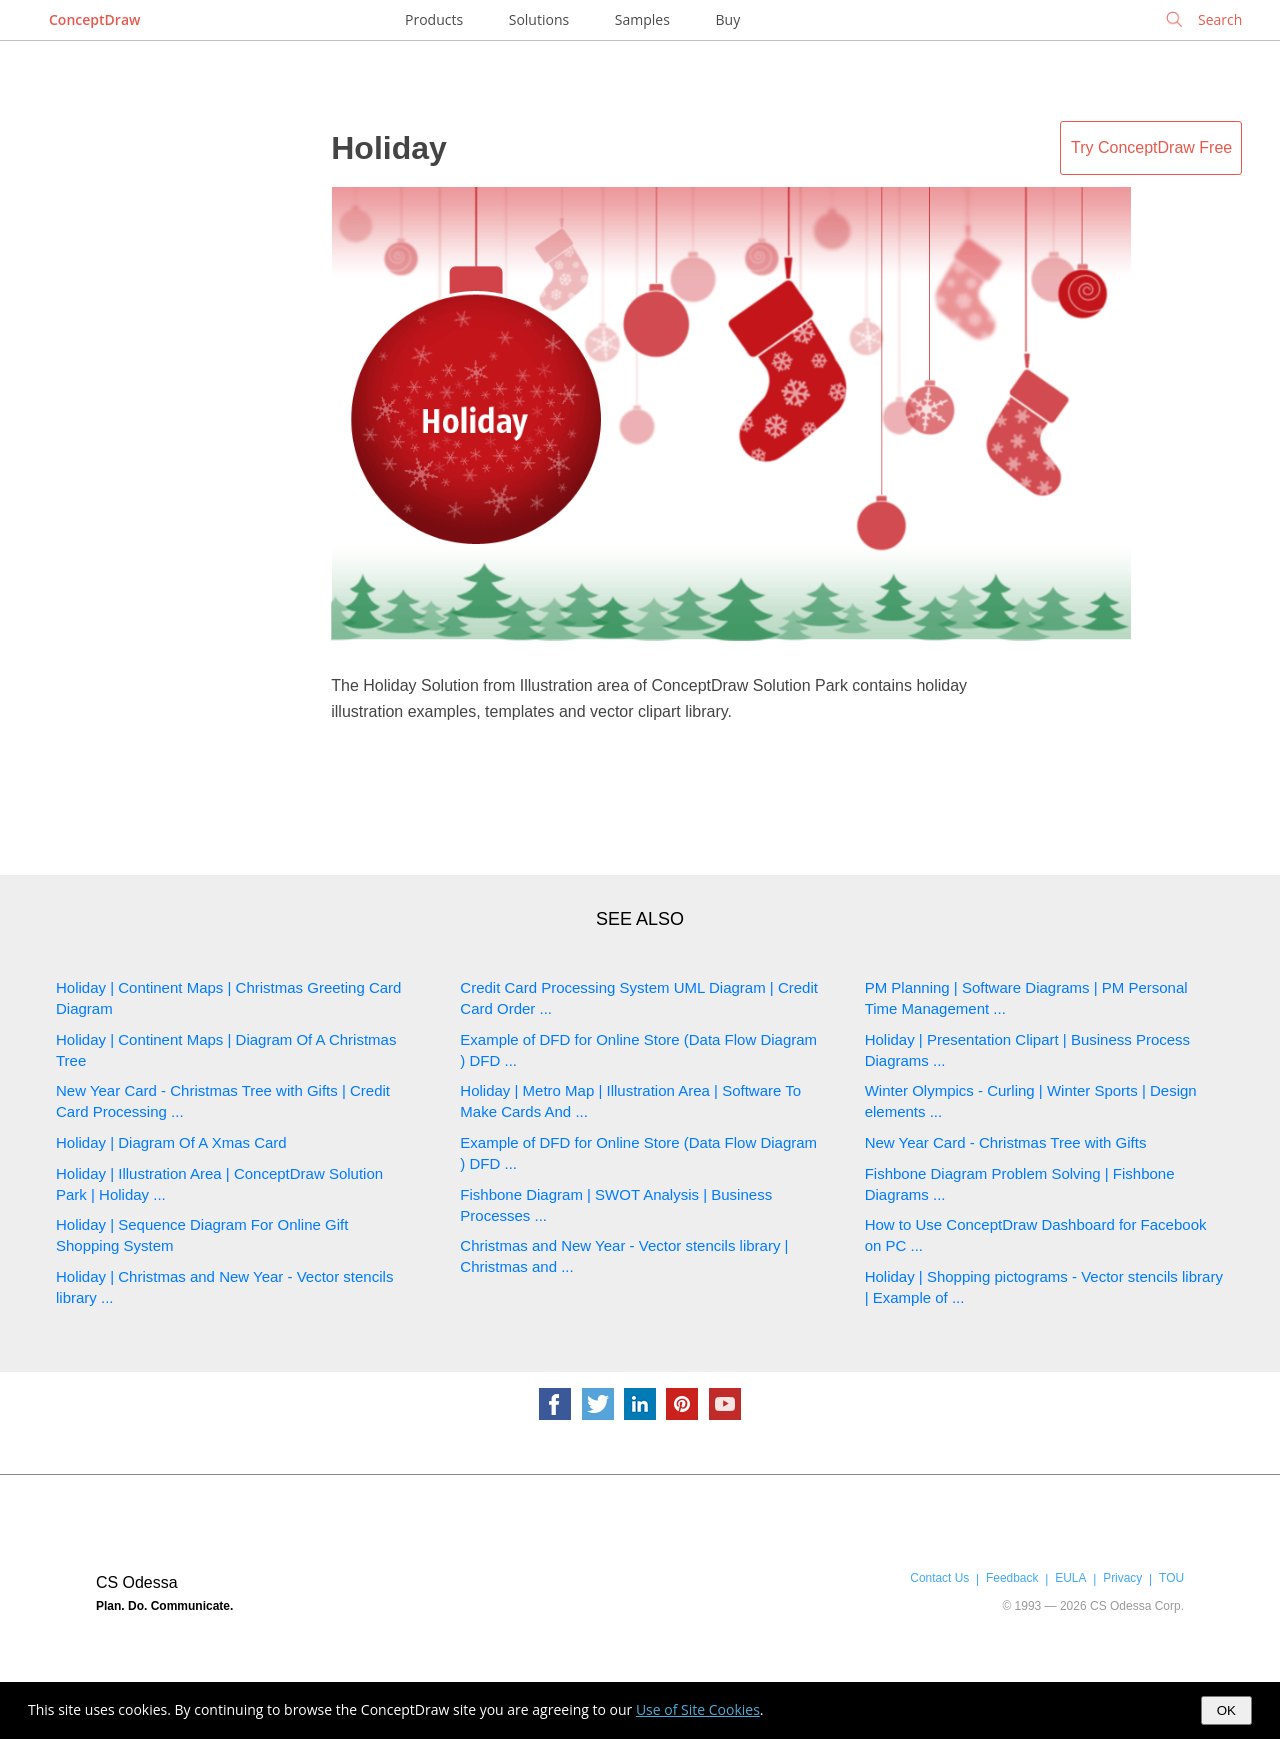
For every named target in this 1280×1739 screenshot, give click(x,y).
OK (1226, 1710)
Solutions (539, 19)
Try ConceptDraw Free (1151, 147)
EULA (1070, 1578)
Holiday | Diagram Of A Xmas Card (171, 1142)
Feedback (1012, 1578)
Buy (728, 19)
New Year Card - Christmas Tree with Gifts (1006, 1142)
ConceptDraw (94, 19)
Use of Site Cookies (698, 1709)
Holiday (389, 148)
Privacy (1122, 1578)
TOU (1171, 1578)
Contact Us (939, 1578)
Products (434, 19)
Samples (642, 19)
